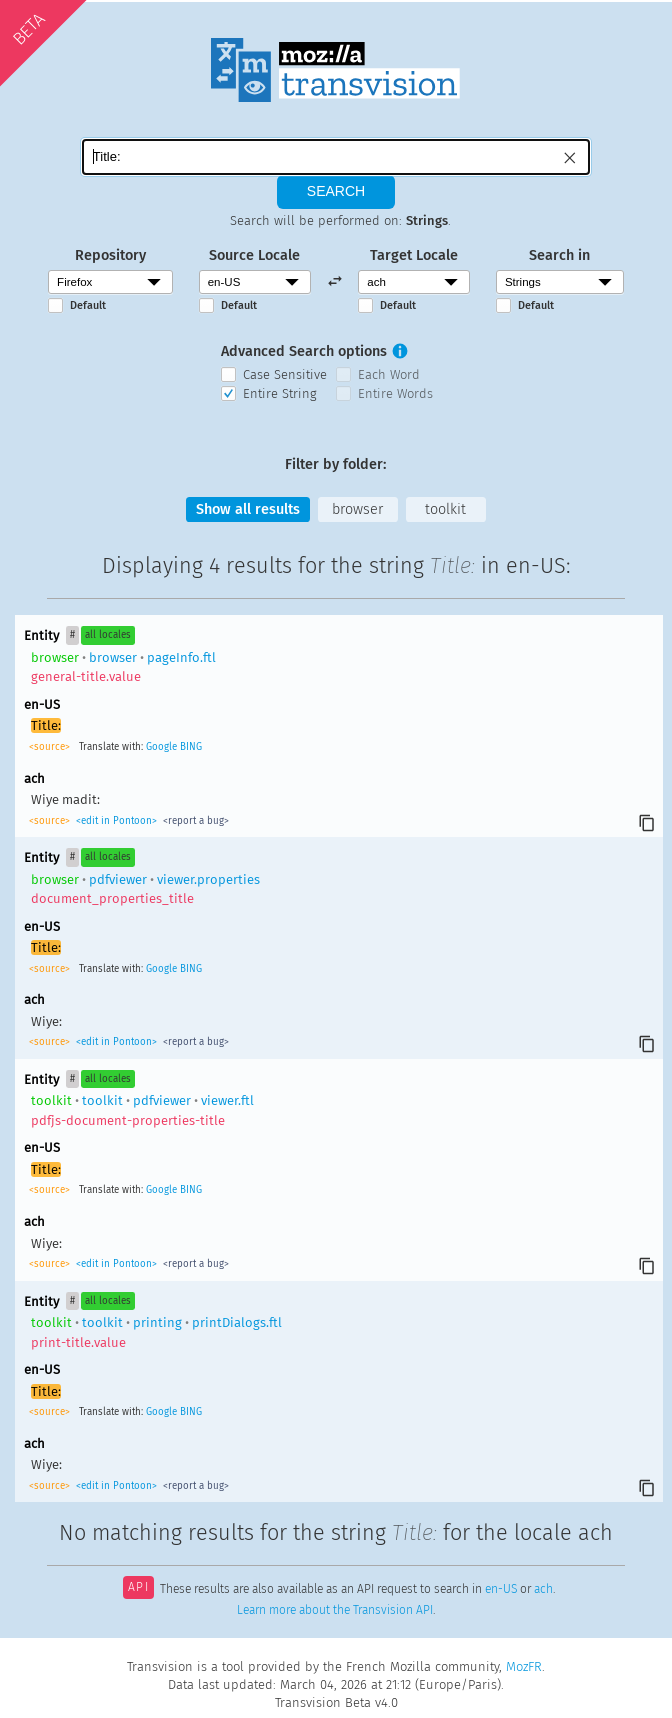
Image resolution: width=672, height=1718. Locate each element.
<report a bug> (194, 821)
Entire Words (395, 393)
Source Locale (254, 255)
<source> (51, 747)
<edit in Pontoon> (116, 821)
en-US (501, 1589)
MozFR (524, 1666)
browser (357, 509)
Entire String (280, 393)
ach (543, 1589)
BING (191, 747)
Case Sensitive (285, 374)
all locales (108, 635)
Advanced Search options (304, 351)
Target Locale (414, 255)
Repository (110, 255)
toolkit (445, 509)
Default (88, 305)
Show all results (248, 509)
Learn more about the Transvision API (335, 1610)
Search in (559, 255)
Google (161, 747)
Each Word (389, 374)
